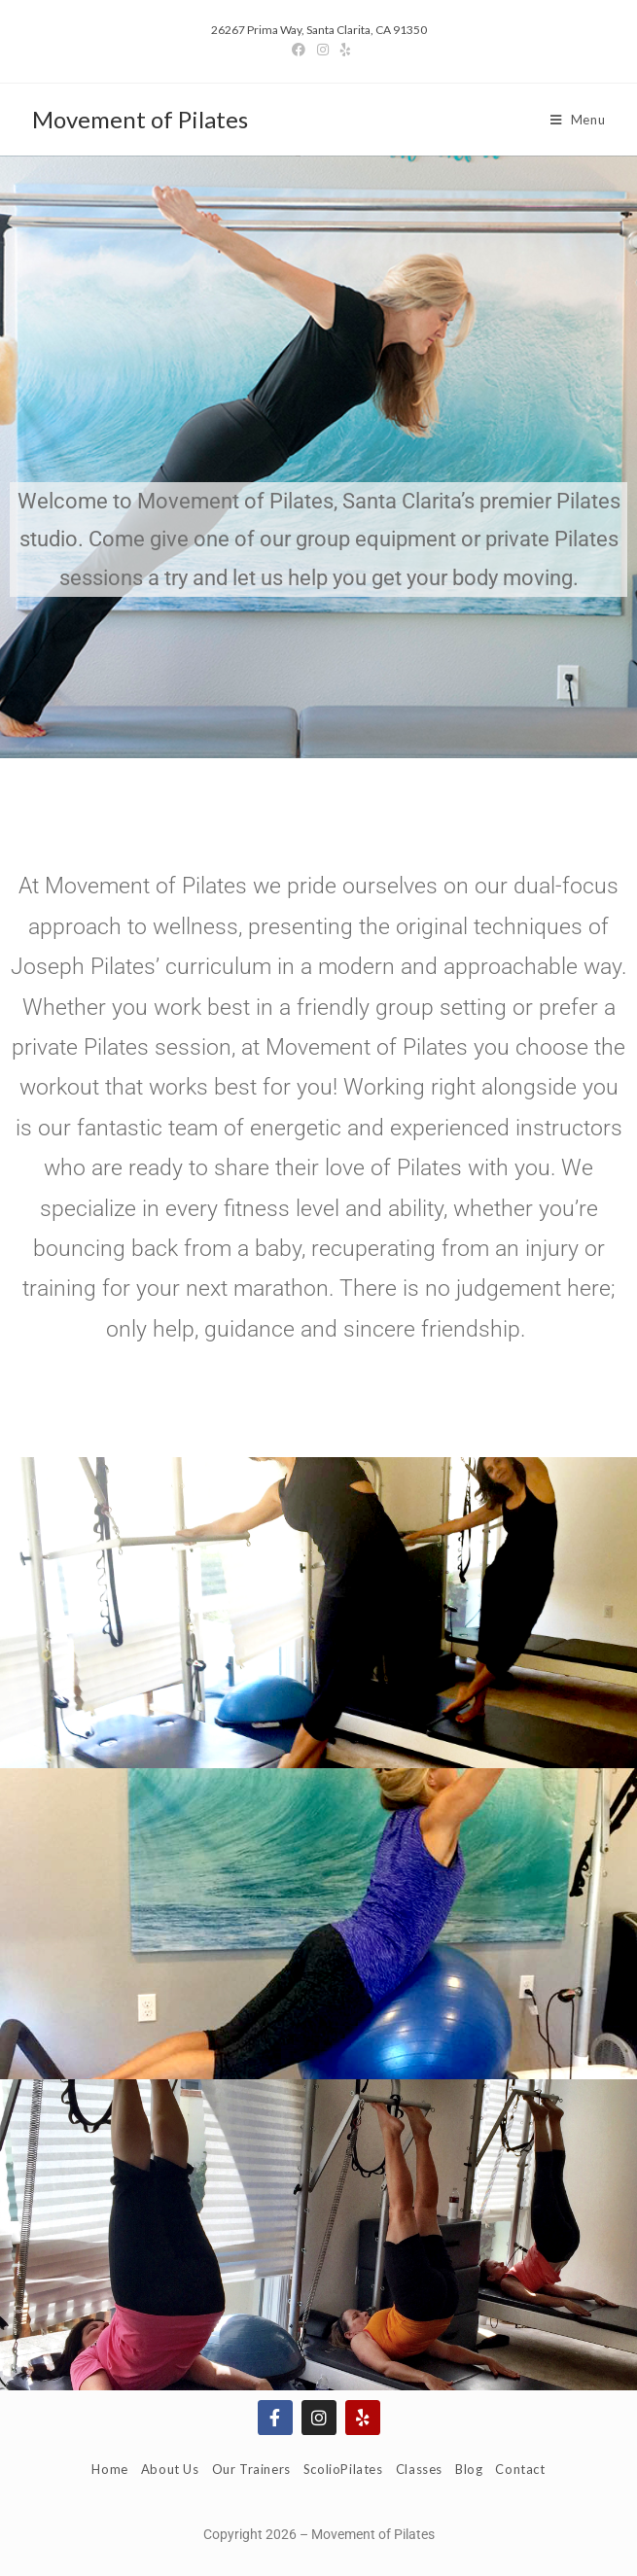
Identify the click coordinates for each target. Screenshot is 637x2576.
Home (109, 2469)
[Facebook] (298, 49)
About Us (170, 2469)
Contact (520, 2469)
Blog (468, 2469)
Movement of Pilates (140, 119)
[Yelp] (343, 49)
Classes (419, 2469)
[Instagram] (323, 49)
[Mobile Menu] (578, 120)
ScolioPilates (343, 2469)
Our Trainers (251, 2469)
